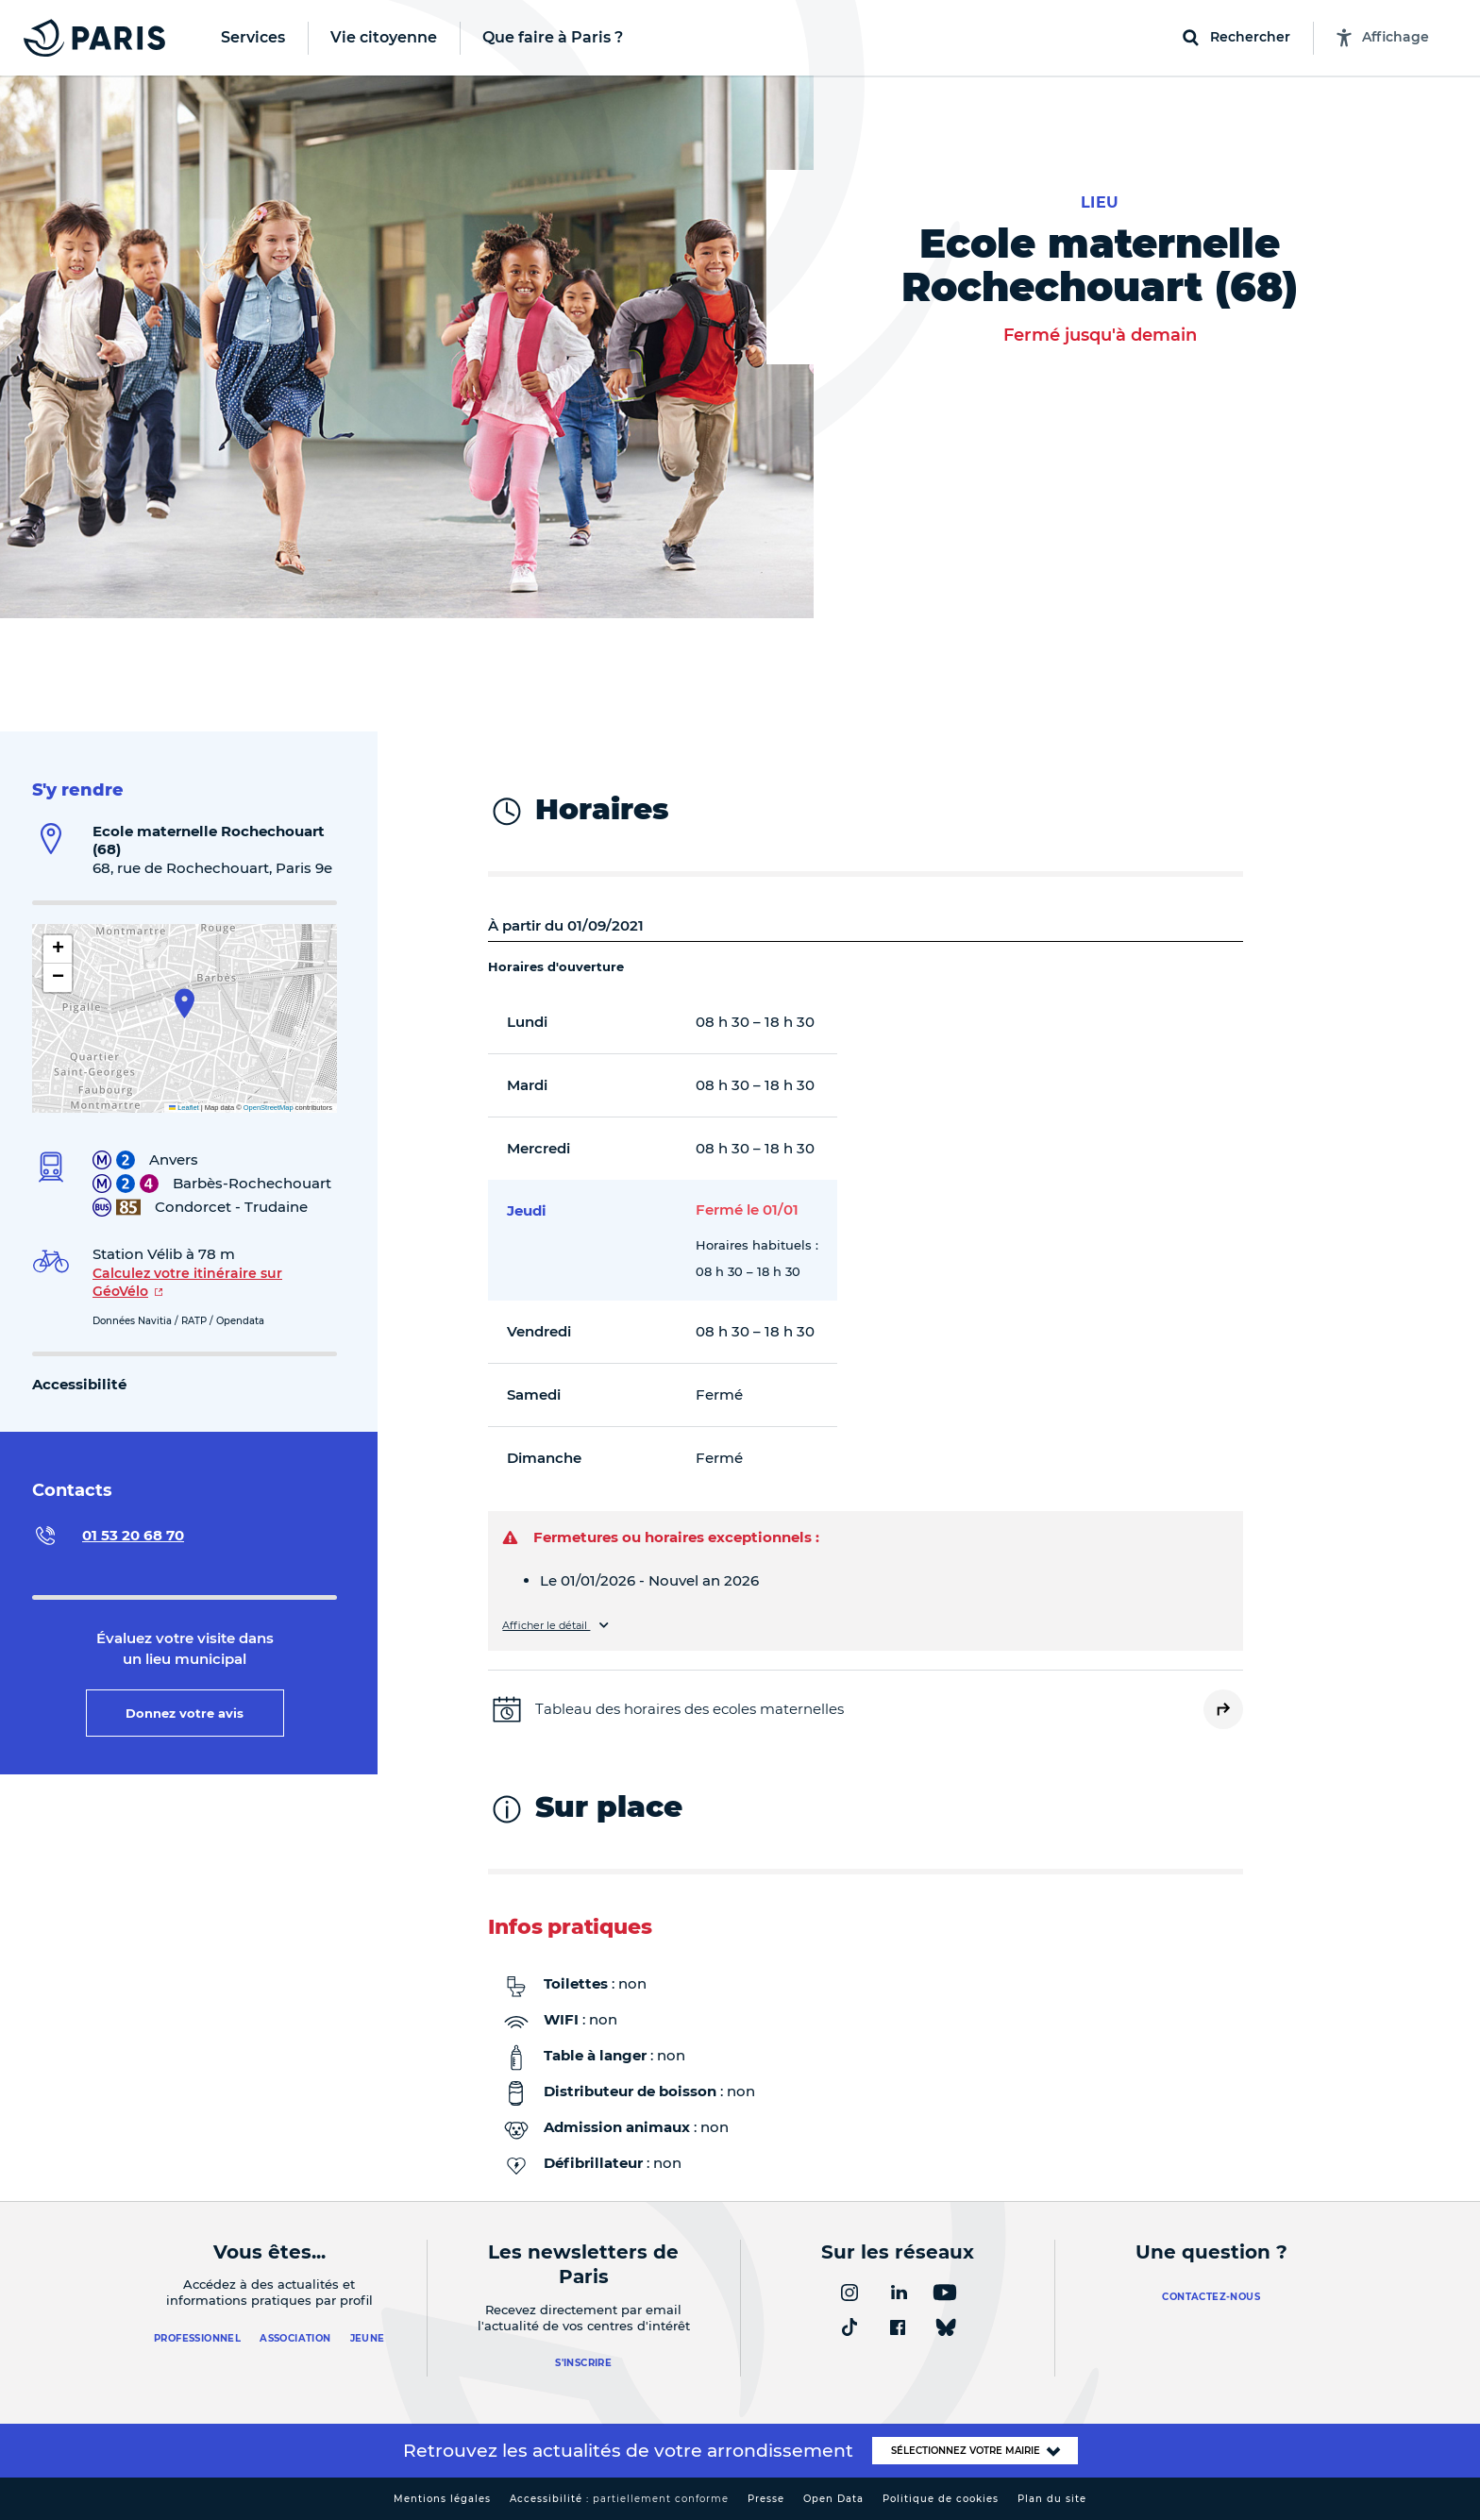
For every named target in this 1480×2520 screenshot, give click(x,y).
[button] (184, 1003)
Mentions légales (442, 2499)
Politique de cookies (941, 2499)
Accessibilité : (619, 2499)
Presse (766, 2499)
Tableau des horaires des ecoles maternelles (689, 1709)
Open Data (833, 2499)
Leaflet (184, 1107)
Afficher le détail (546, 1626)
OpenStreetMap (269, 1107)
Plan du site (1052, 2499)
